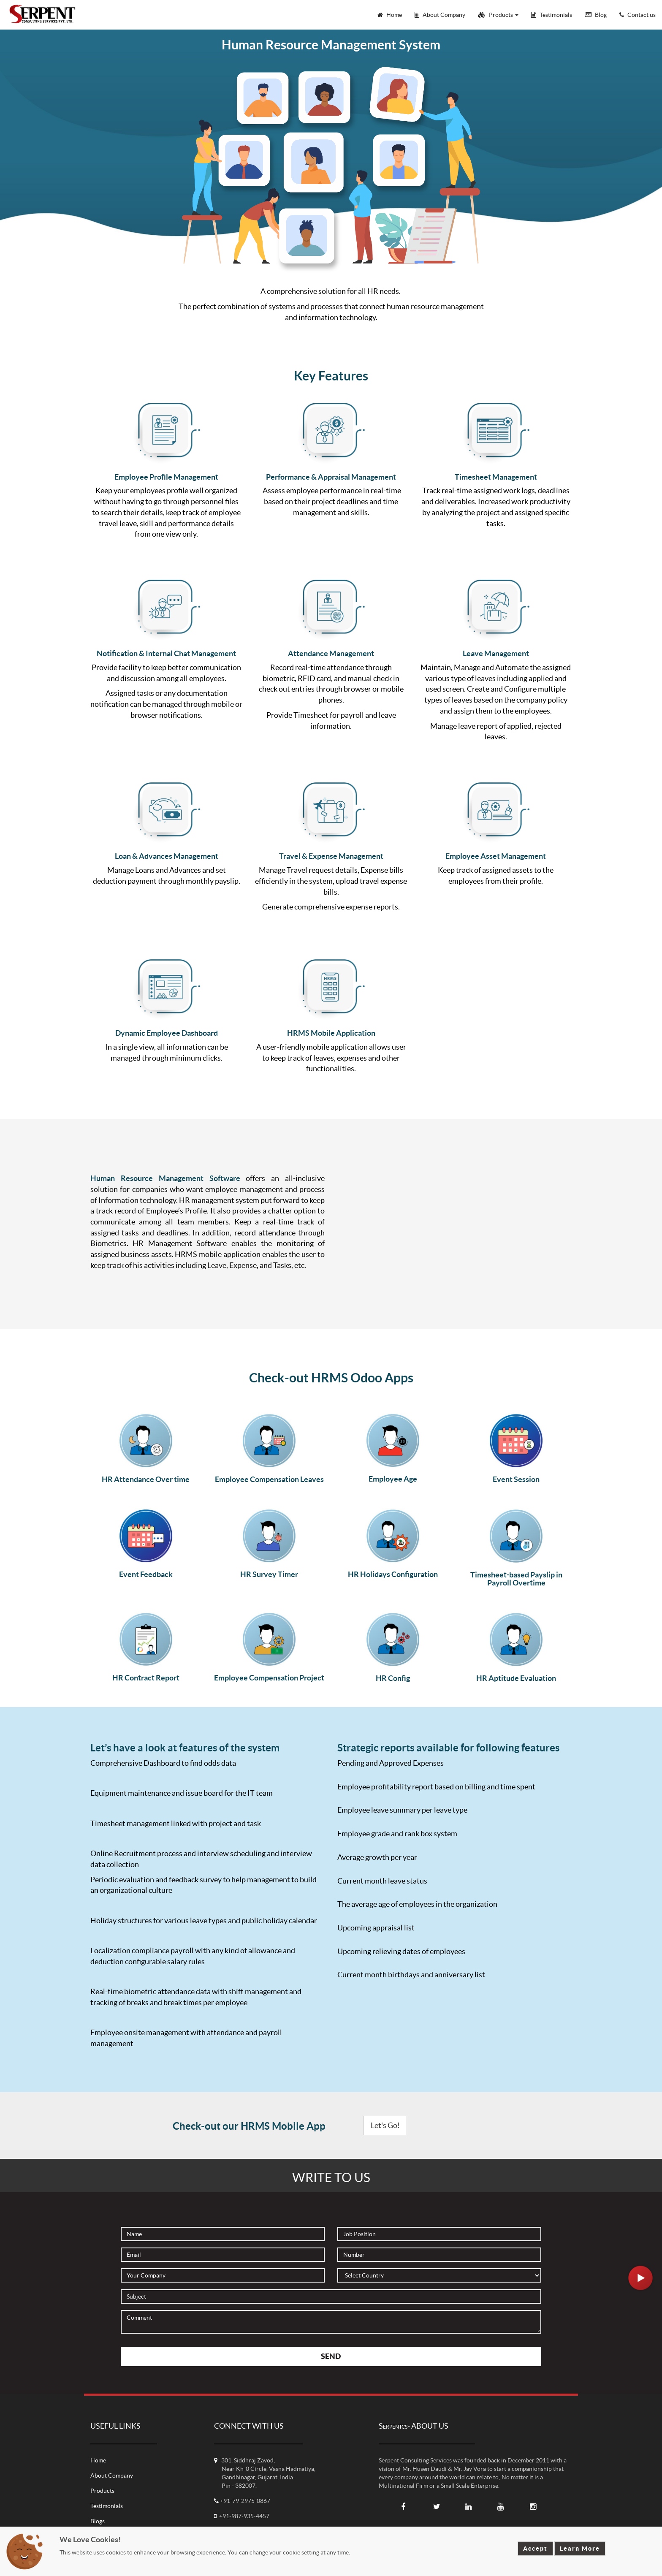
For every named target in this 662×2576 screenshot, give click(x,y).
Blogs (97, 2521)
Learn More (580, 2548)
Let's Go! (385, 2125)
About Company (111, 2475)
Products (102, 2490)
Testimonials (106, 2506)
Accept (535, 2548)
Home (98, 2460)
